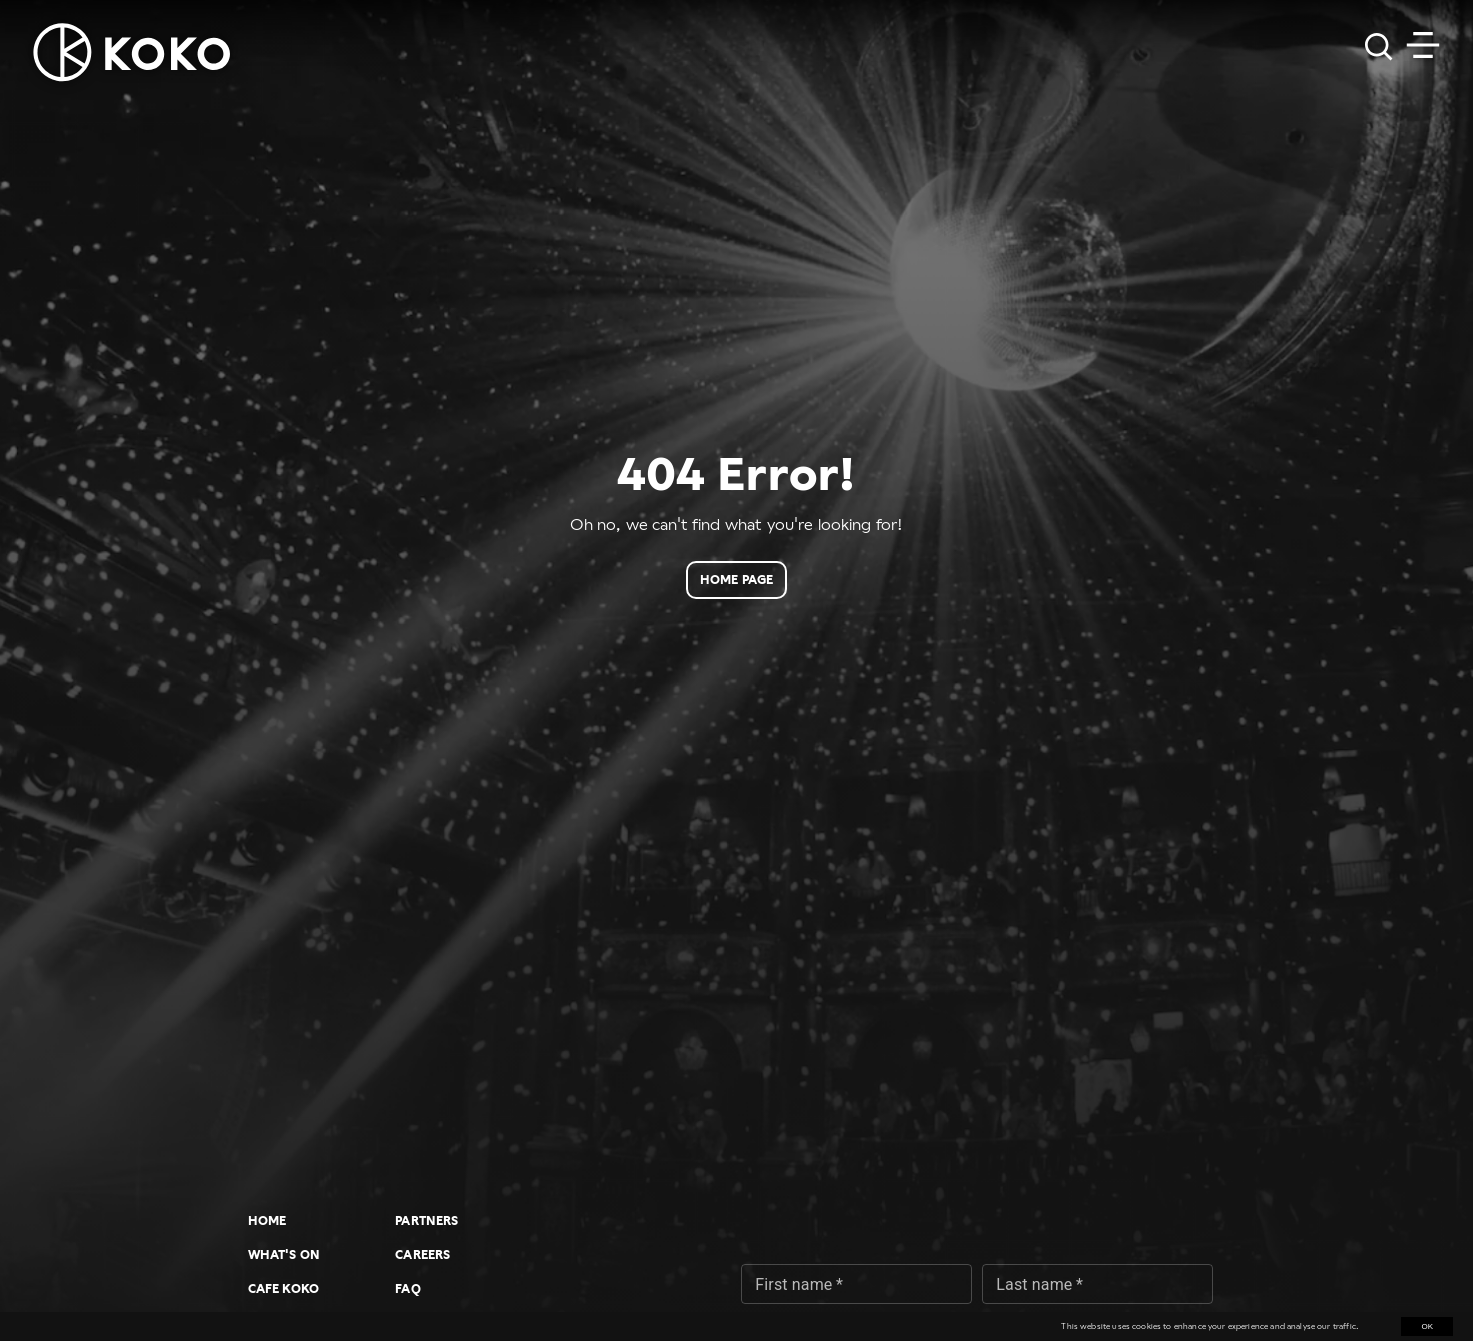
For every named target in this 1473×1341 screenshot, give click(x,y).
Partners (426, 1221)
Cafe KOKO (283, 1289)
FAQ (407, 1289)
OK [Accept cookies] (1427, 1326)
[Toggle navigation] (1423, 45)
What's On (284, 1255)
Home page (736, 580)
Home (267, 1221)
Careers (422, 1255)
